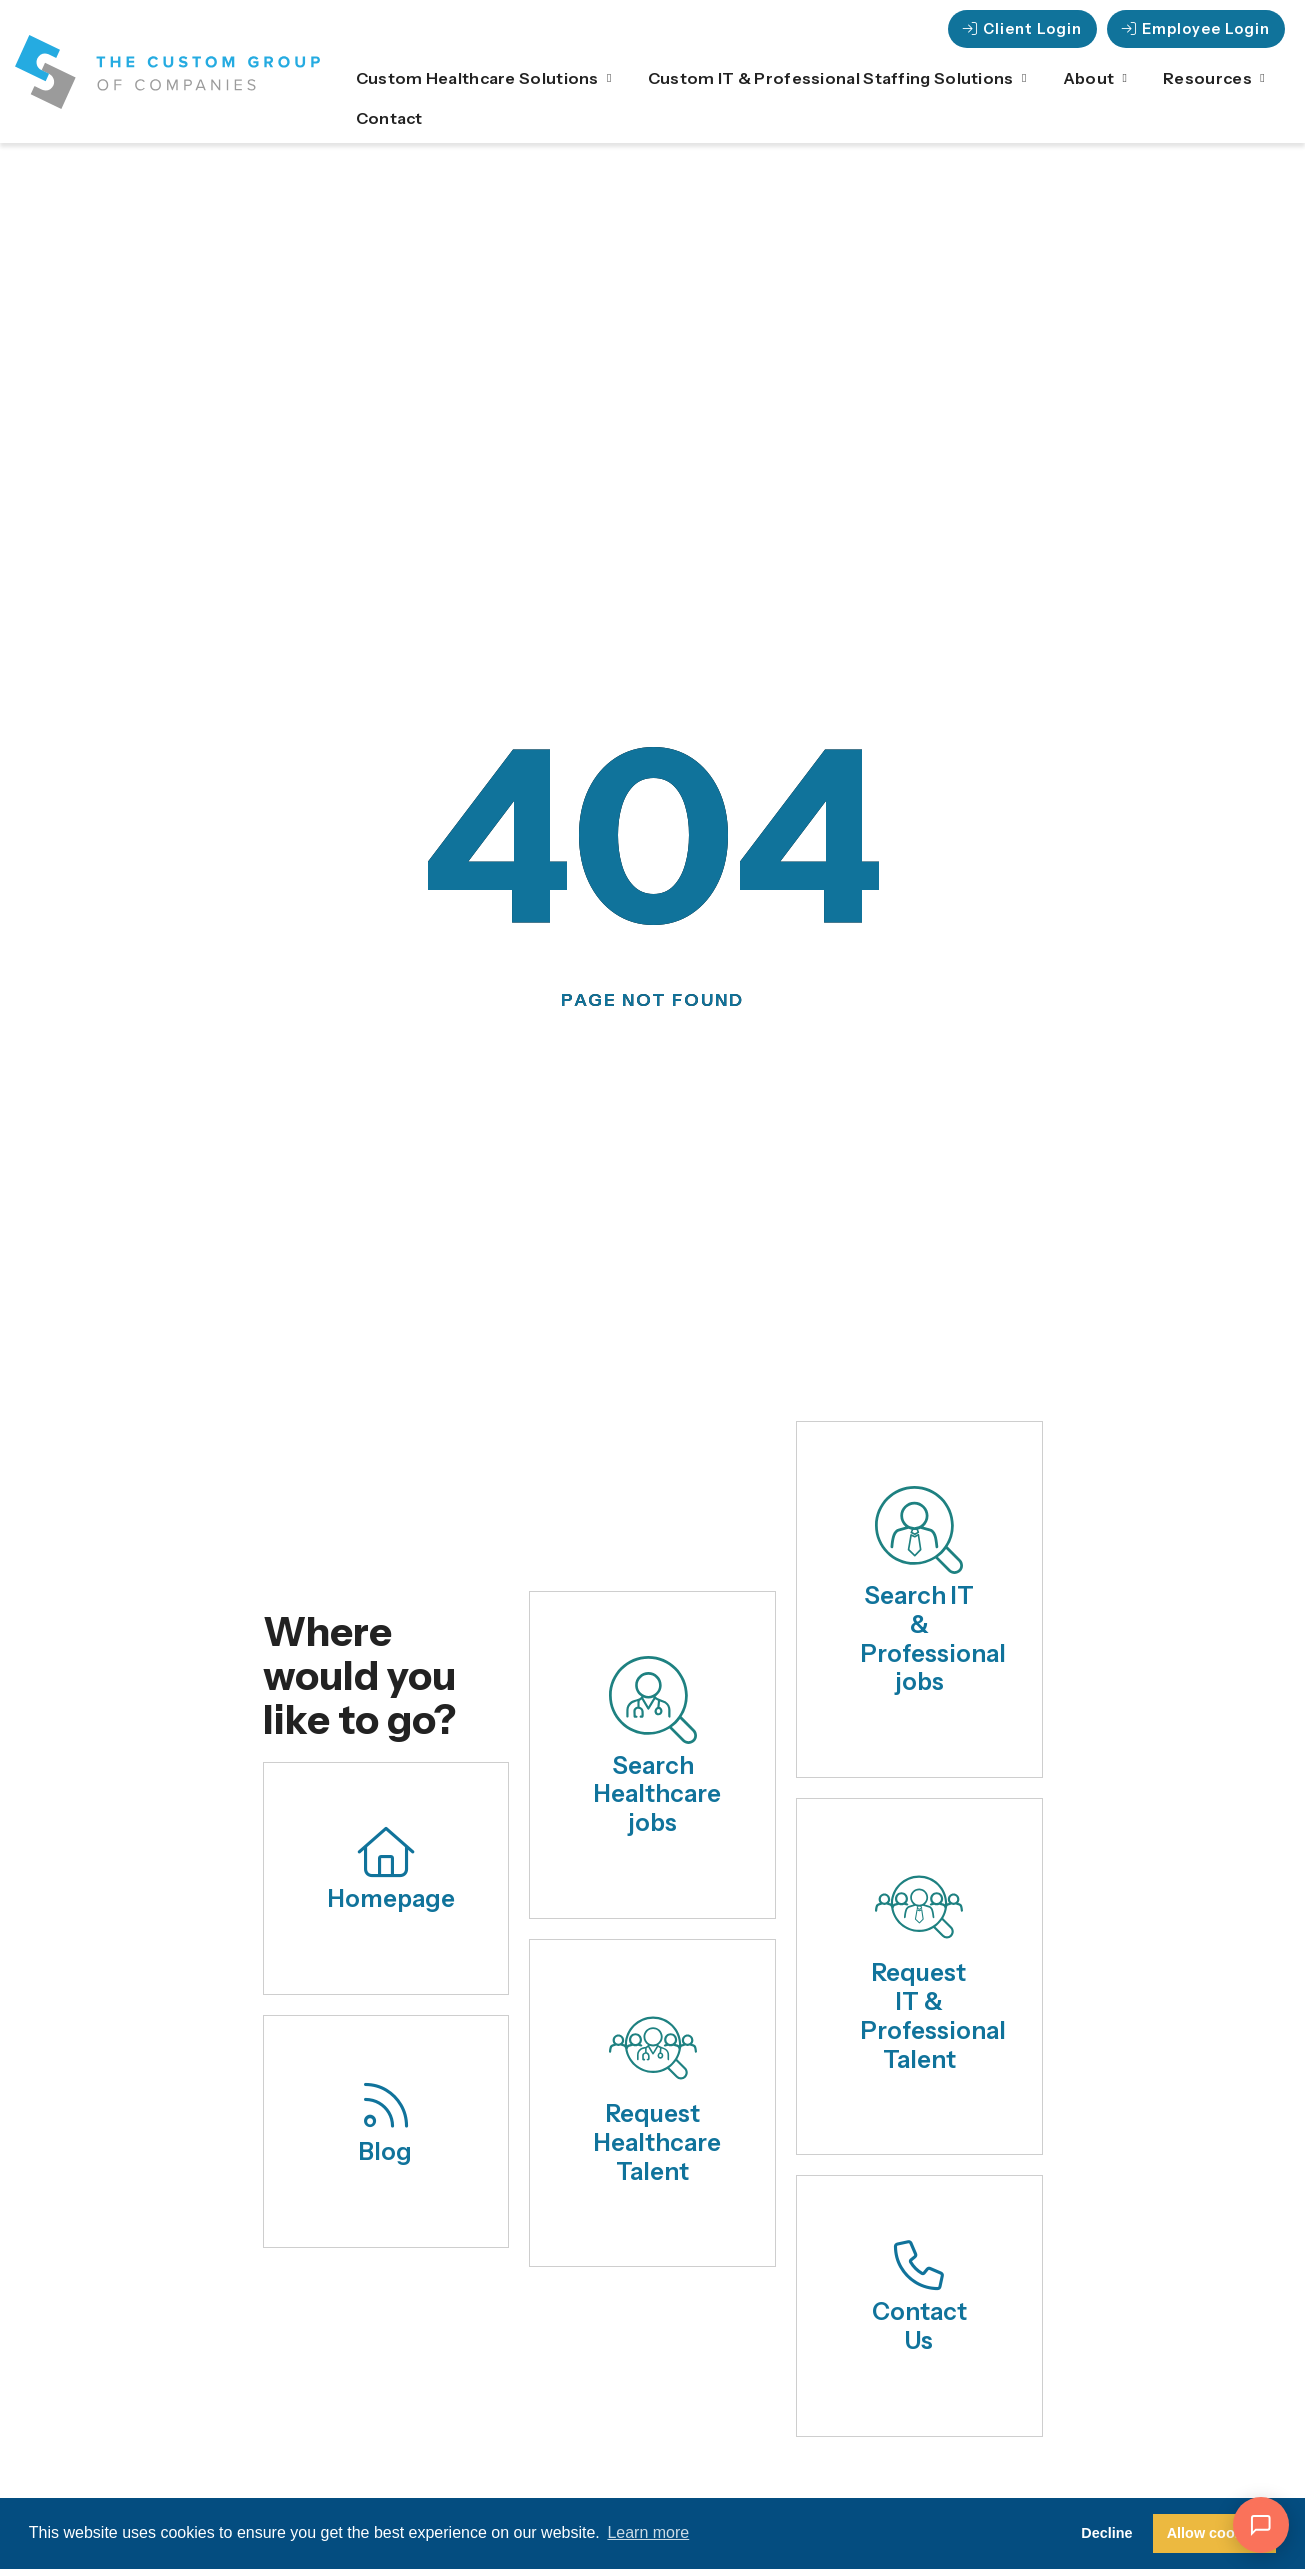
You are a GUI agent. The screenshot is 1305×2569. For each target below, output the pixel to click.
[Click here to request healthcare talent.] (653, 2048)
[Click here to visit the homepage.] (167, 72)
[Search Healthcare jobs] (653, 1700)
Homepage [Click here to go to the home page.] (391, 1898)
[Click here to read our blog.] (386, 2105)
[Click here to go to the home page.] (386, 1852)
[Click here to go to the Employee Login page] (1196, 29)
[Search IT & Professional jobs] (919, 1530)
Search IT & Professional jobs (933, 1638)
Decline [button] (1106, 2533)
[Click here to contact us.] (919, 2265)
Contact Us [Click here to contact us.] (919, 2326)
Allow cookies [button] (1215, 2533)
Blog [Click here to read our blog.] (385, 2151)
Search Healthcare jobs (657, 1794)
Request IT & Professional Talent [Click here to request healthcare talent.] (933, 2015)
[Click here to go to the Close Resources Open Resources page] (1263, 78)
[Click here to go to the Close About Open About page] (1125, 78)
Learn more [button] (648, 2532)
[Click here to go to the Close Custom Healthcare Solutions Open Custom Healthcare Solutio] (610, 78)
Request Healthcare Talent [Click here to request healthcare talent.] (657, 2142)
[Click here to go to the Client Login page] (1022, 29)
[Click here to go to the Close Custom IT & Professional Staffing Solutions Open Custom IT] (1025, 78)
